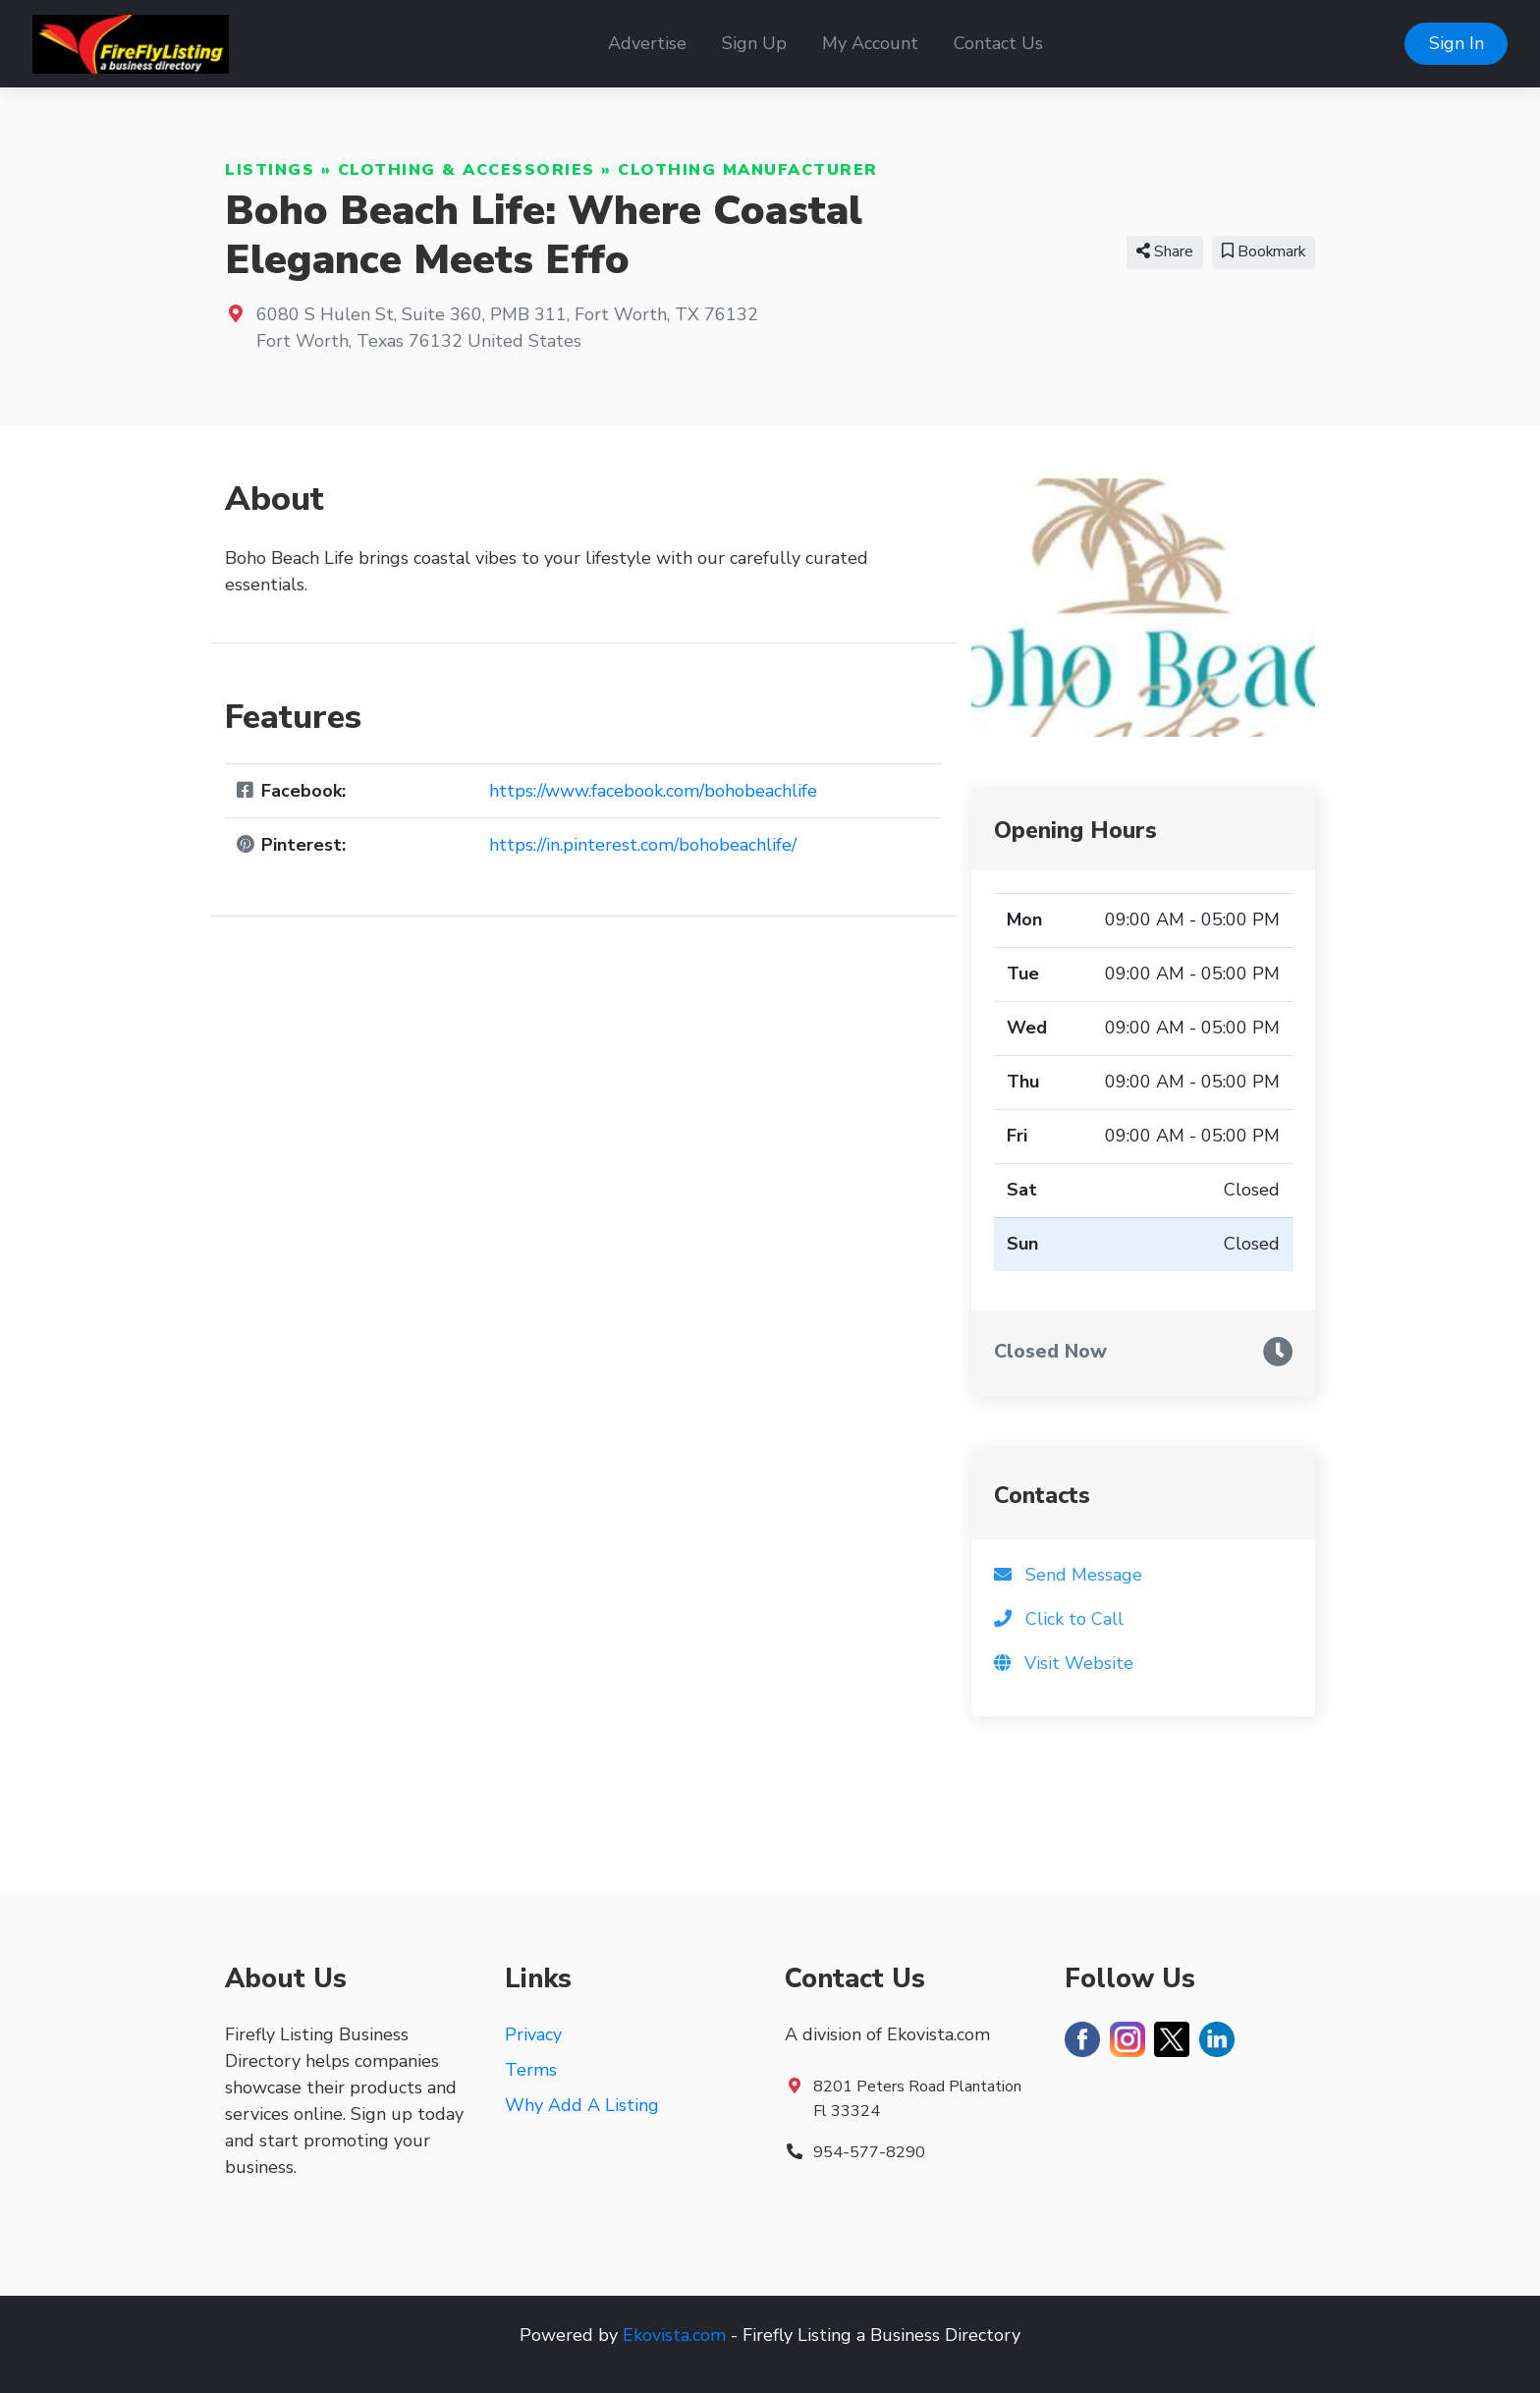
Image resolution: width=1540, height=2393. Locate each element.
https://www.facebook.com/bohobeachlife (653, 791)
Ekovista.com (674, 2335)
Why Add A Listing (582, 2105)
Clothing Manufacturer (748, 170)
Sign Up (754, 43)
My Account (870, 43)
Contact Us (998, 43)
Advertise (647, 43)
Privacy (533, 2034)
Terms (531, 2070)
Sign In (1456, 43)
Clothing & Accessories (466, 170)
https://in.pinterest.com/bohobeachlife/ (643, 845)
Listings (269, 170)
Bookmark (1263, 251)
